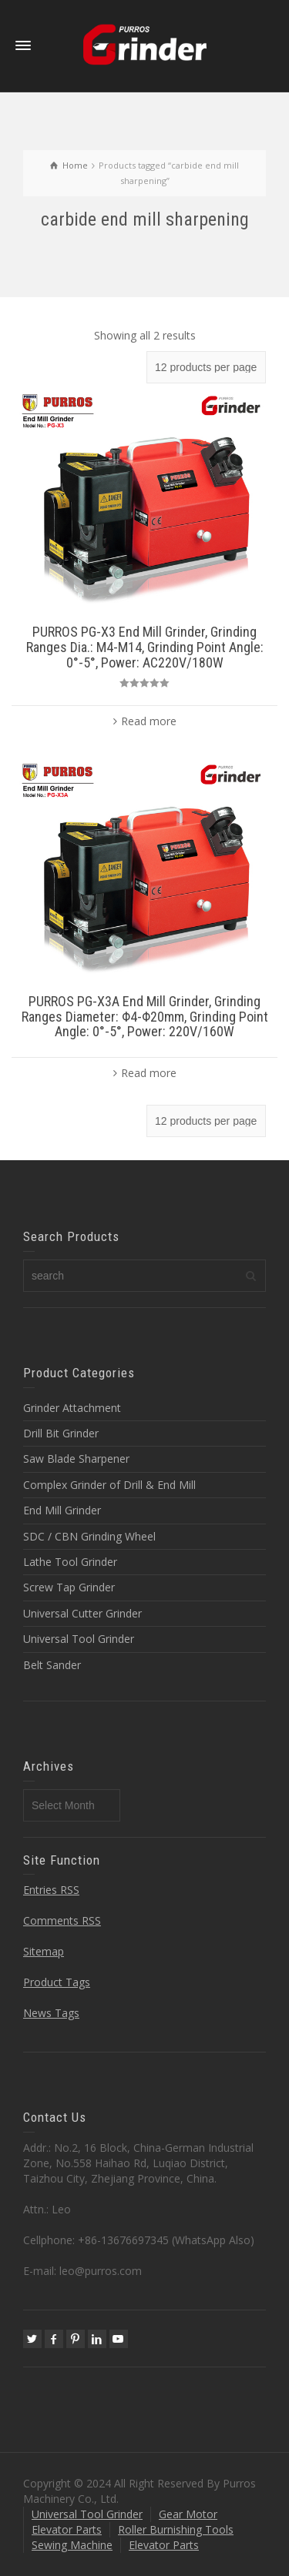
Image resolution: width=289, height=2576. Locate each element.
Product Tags (56, 1982)
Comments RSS (62, 1920)
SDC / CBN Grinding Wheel (89, 1536)
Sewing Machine (72, 2545)
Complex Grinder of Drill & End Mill (109, 1484)
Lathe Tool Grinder (70, 1561)
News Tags (51, 2013)
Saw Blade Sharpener (76, 1458)
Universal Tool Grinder (78, 1638)
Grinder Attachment (72, 1407)
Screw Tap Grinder (69, 1587)
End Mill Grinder (62, 1510)
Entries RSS (51, 1889)
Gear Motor (188, 2514)
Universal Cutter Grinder (82, 1613)
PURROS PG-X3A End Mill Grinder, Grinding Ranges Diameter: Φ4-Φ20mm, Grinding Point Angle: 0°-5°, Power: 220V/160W (145, 1016)
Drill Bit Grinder (61, 1433)
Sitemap (43, 1951)
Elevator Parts (67, 2529)
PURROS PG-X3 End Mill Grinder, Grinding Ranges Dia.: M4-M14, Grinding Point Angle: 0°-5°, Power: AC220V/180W (145, 647)
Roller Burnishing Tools (176, 2529)
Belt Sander (52, 1665)
